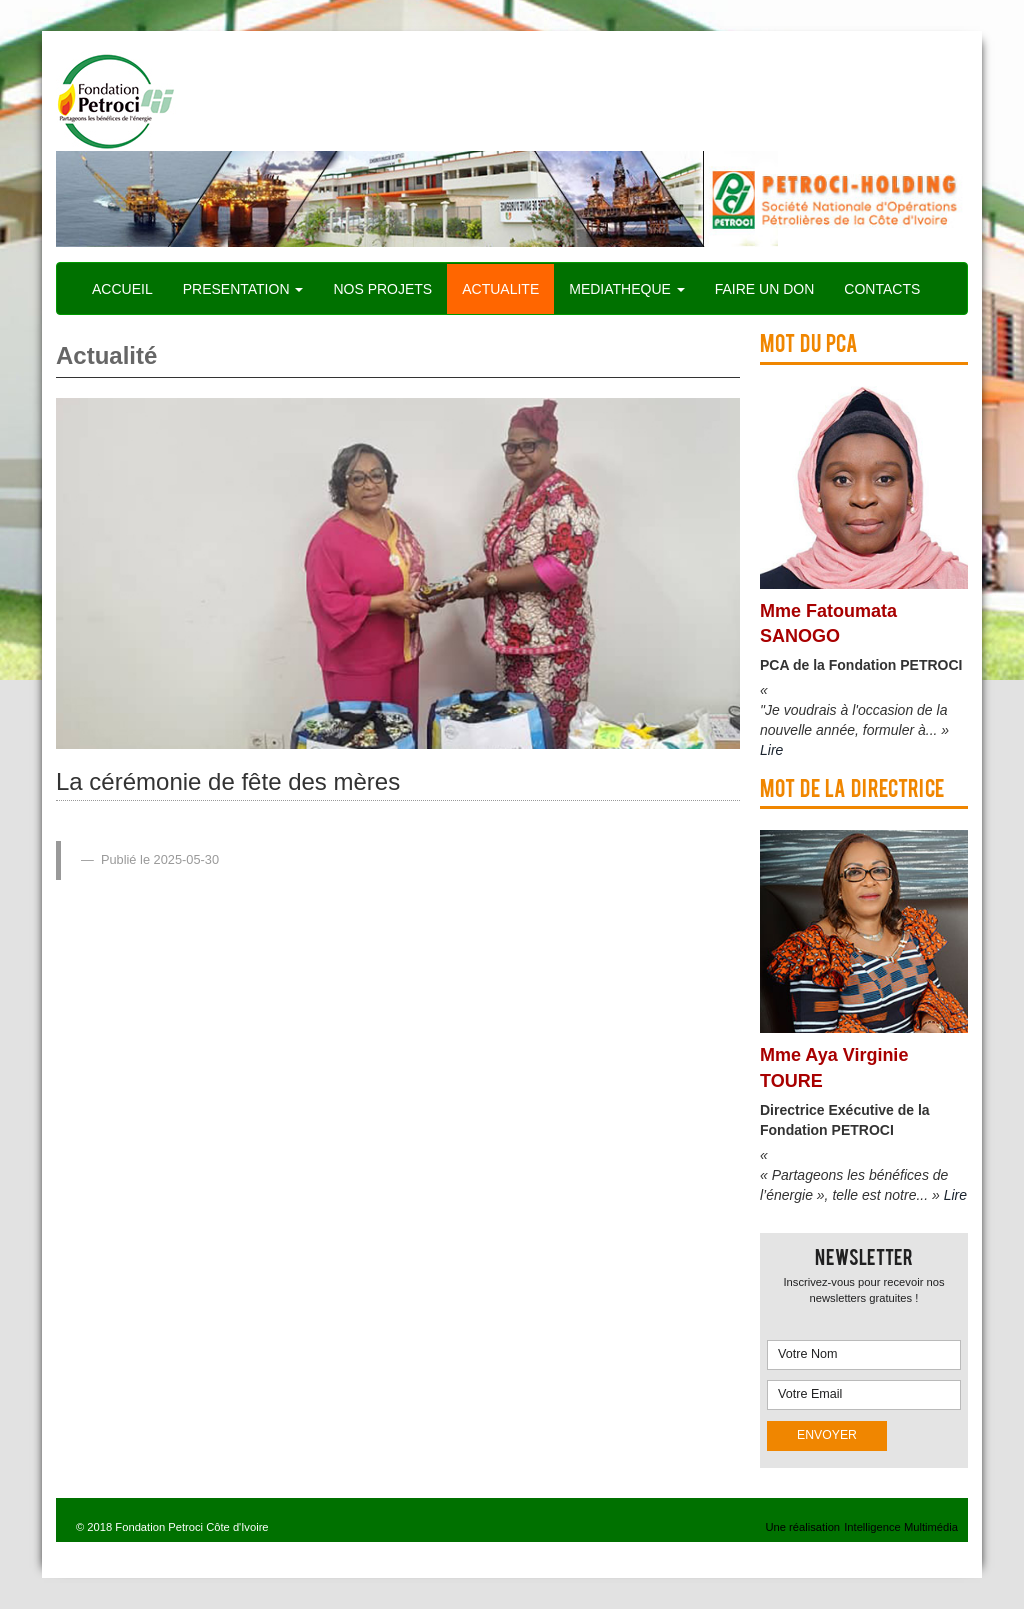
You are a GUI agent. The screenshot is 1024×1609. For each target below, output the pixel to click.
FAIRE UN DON (765, 289)
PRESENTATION (243, 289)
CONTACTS (882, 289)
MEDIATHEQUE (627, 289)
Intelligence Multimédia (901, 1527)
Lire (771, 750)
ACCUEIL (122, 289)
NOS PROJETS (382, 289)
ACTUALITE (500, 289)
